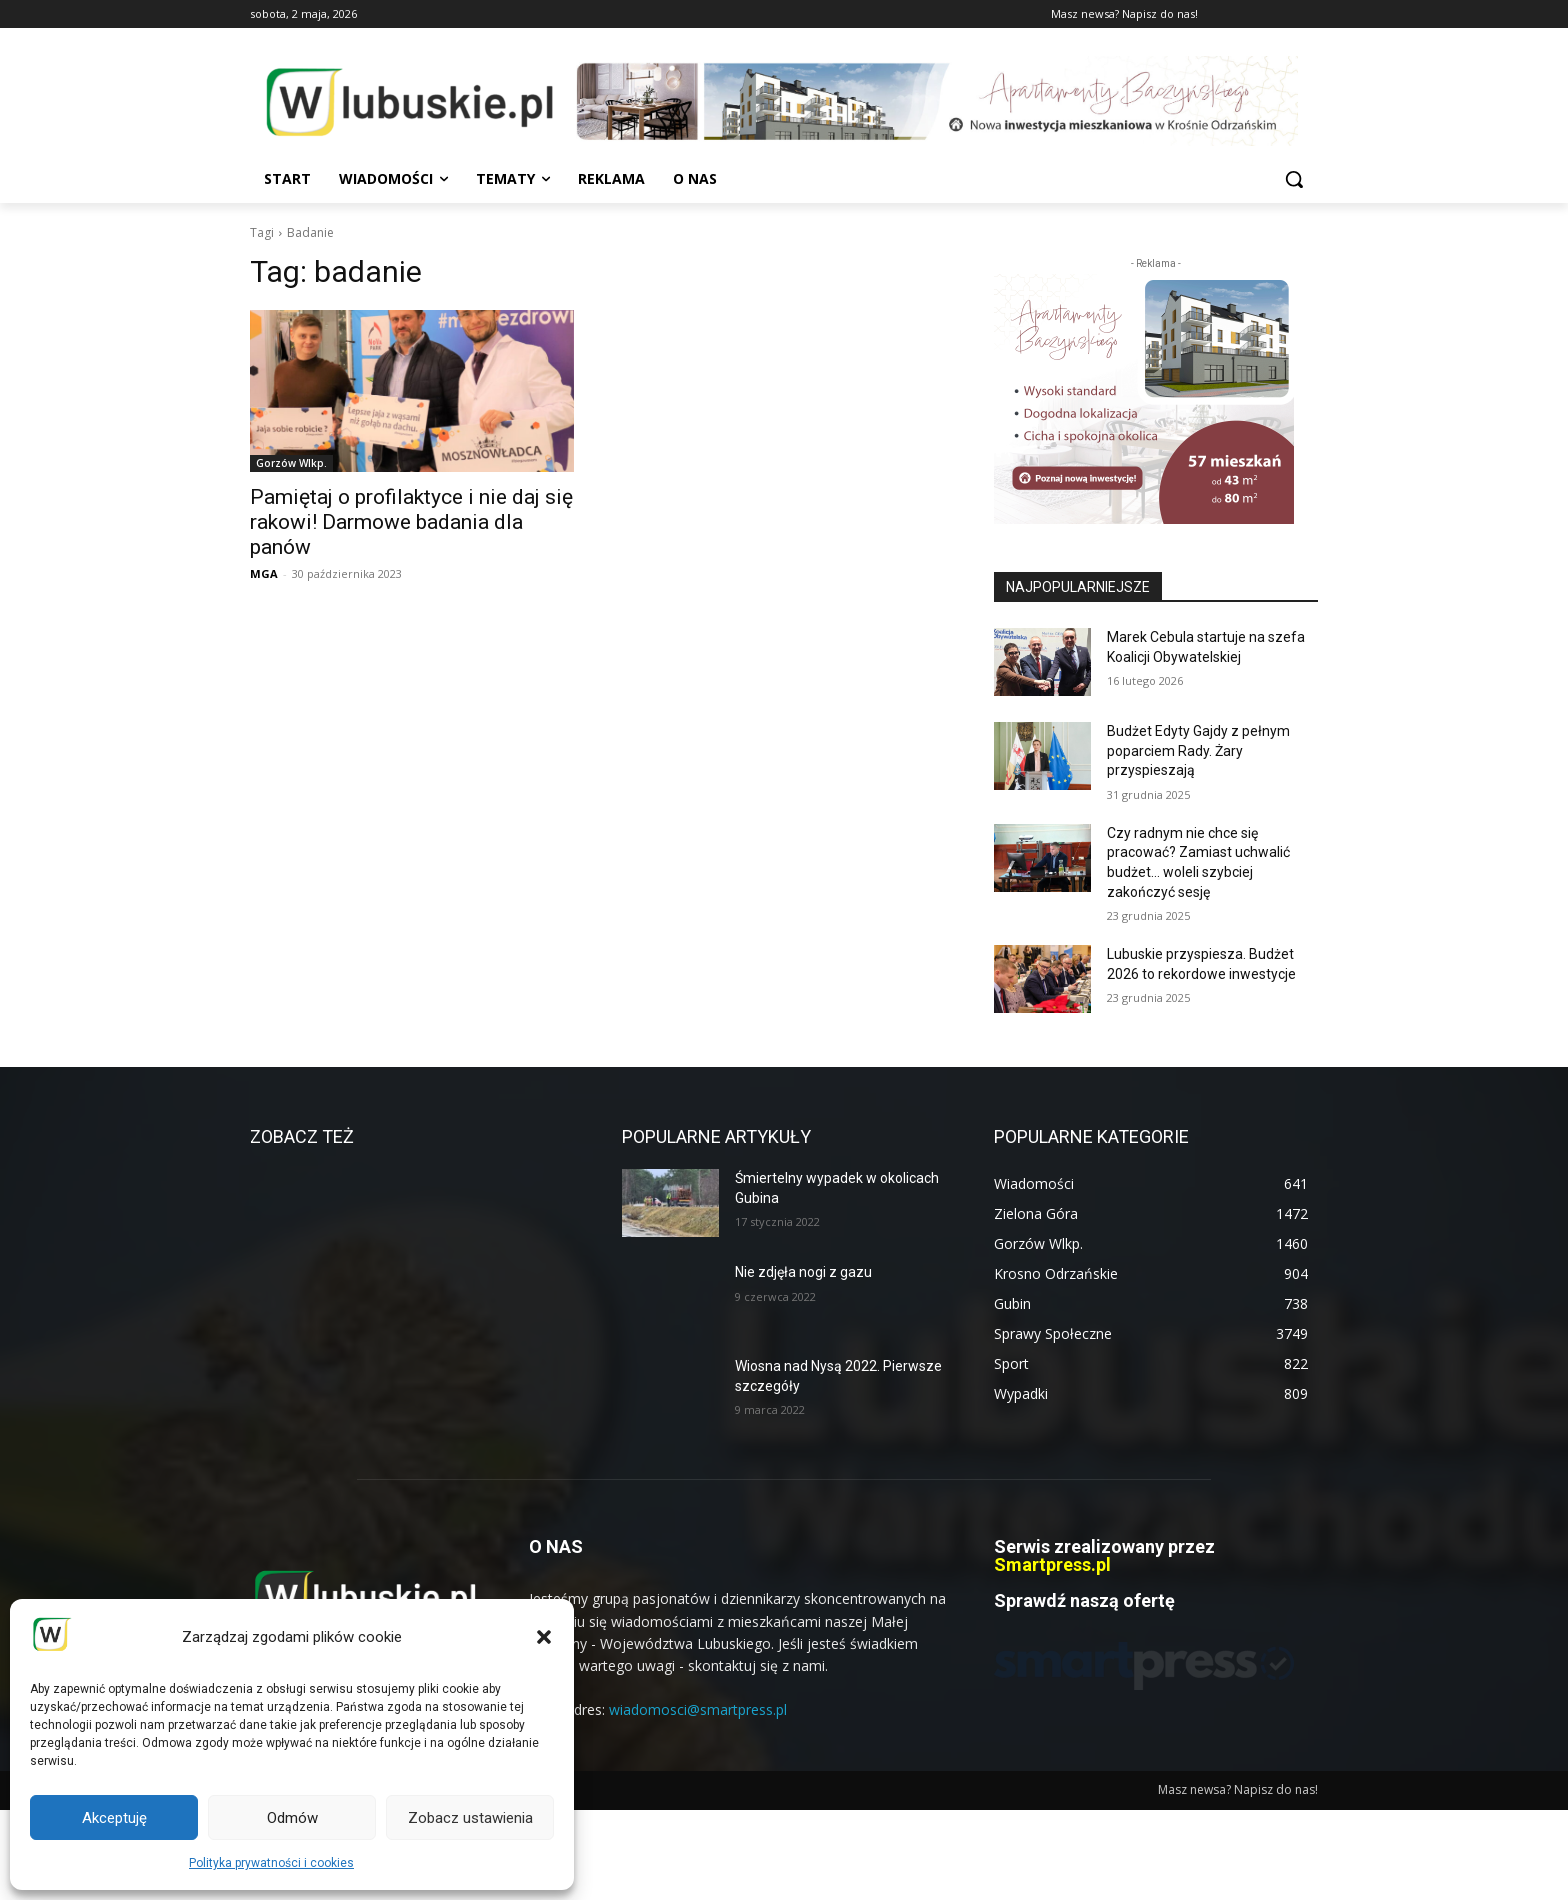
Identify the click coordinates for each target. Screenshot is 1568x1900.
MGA (264, 573)
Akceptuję (114, 1818)
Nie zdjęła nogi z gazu (803, 1272)
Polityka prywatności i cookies (271, 1863)
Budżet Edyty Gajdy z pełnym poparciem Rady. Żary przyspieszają (1198, 750)
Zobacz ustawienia (470, 1818)
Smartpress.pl (1052, 1564)
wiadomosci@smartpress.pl (698, 1709)
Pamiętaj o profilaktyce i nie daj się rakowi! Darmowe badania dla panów (411, 522)
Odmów (292, 1818)
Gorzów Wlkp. (291, 463)
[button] (544, 1637)
